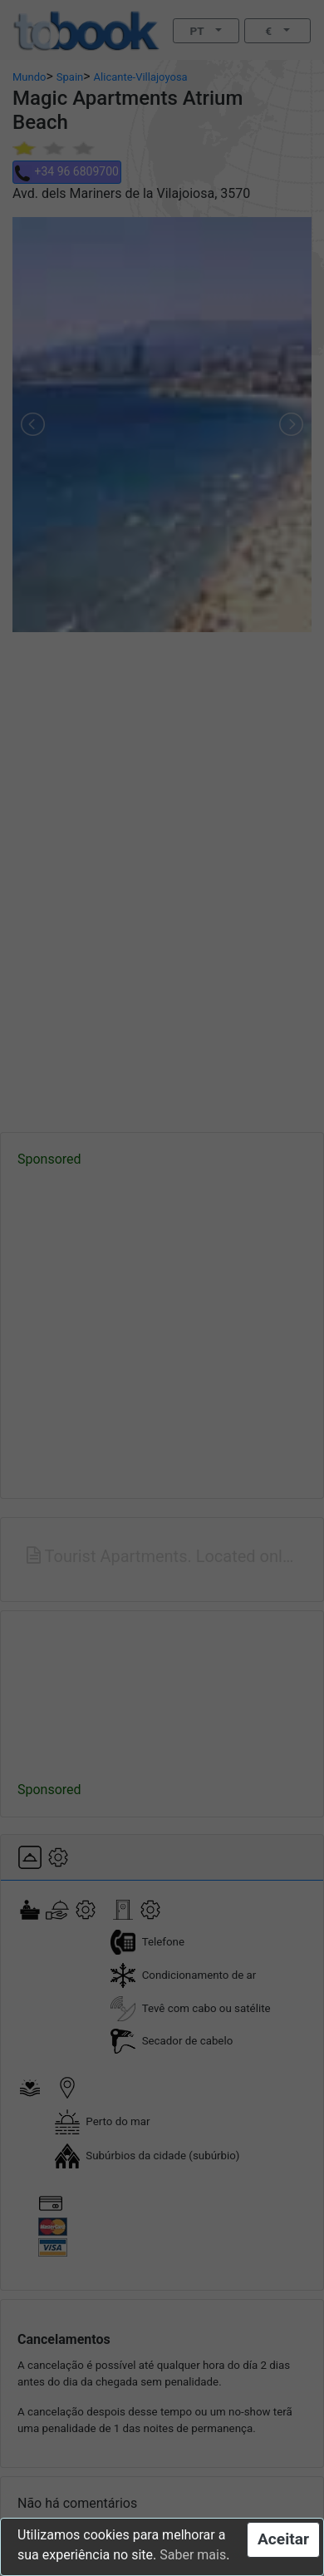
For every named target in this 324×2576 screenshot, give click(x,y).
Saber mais (193, 2555)
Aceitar (283, 2539)
